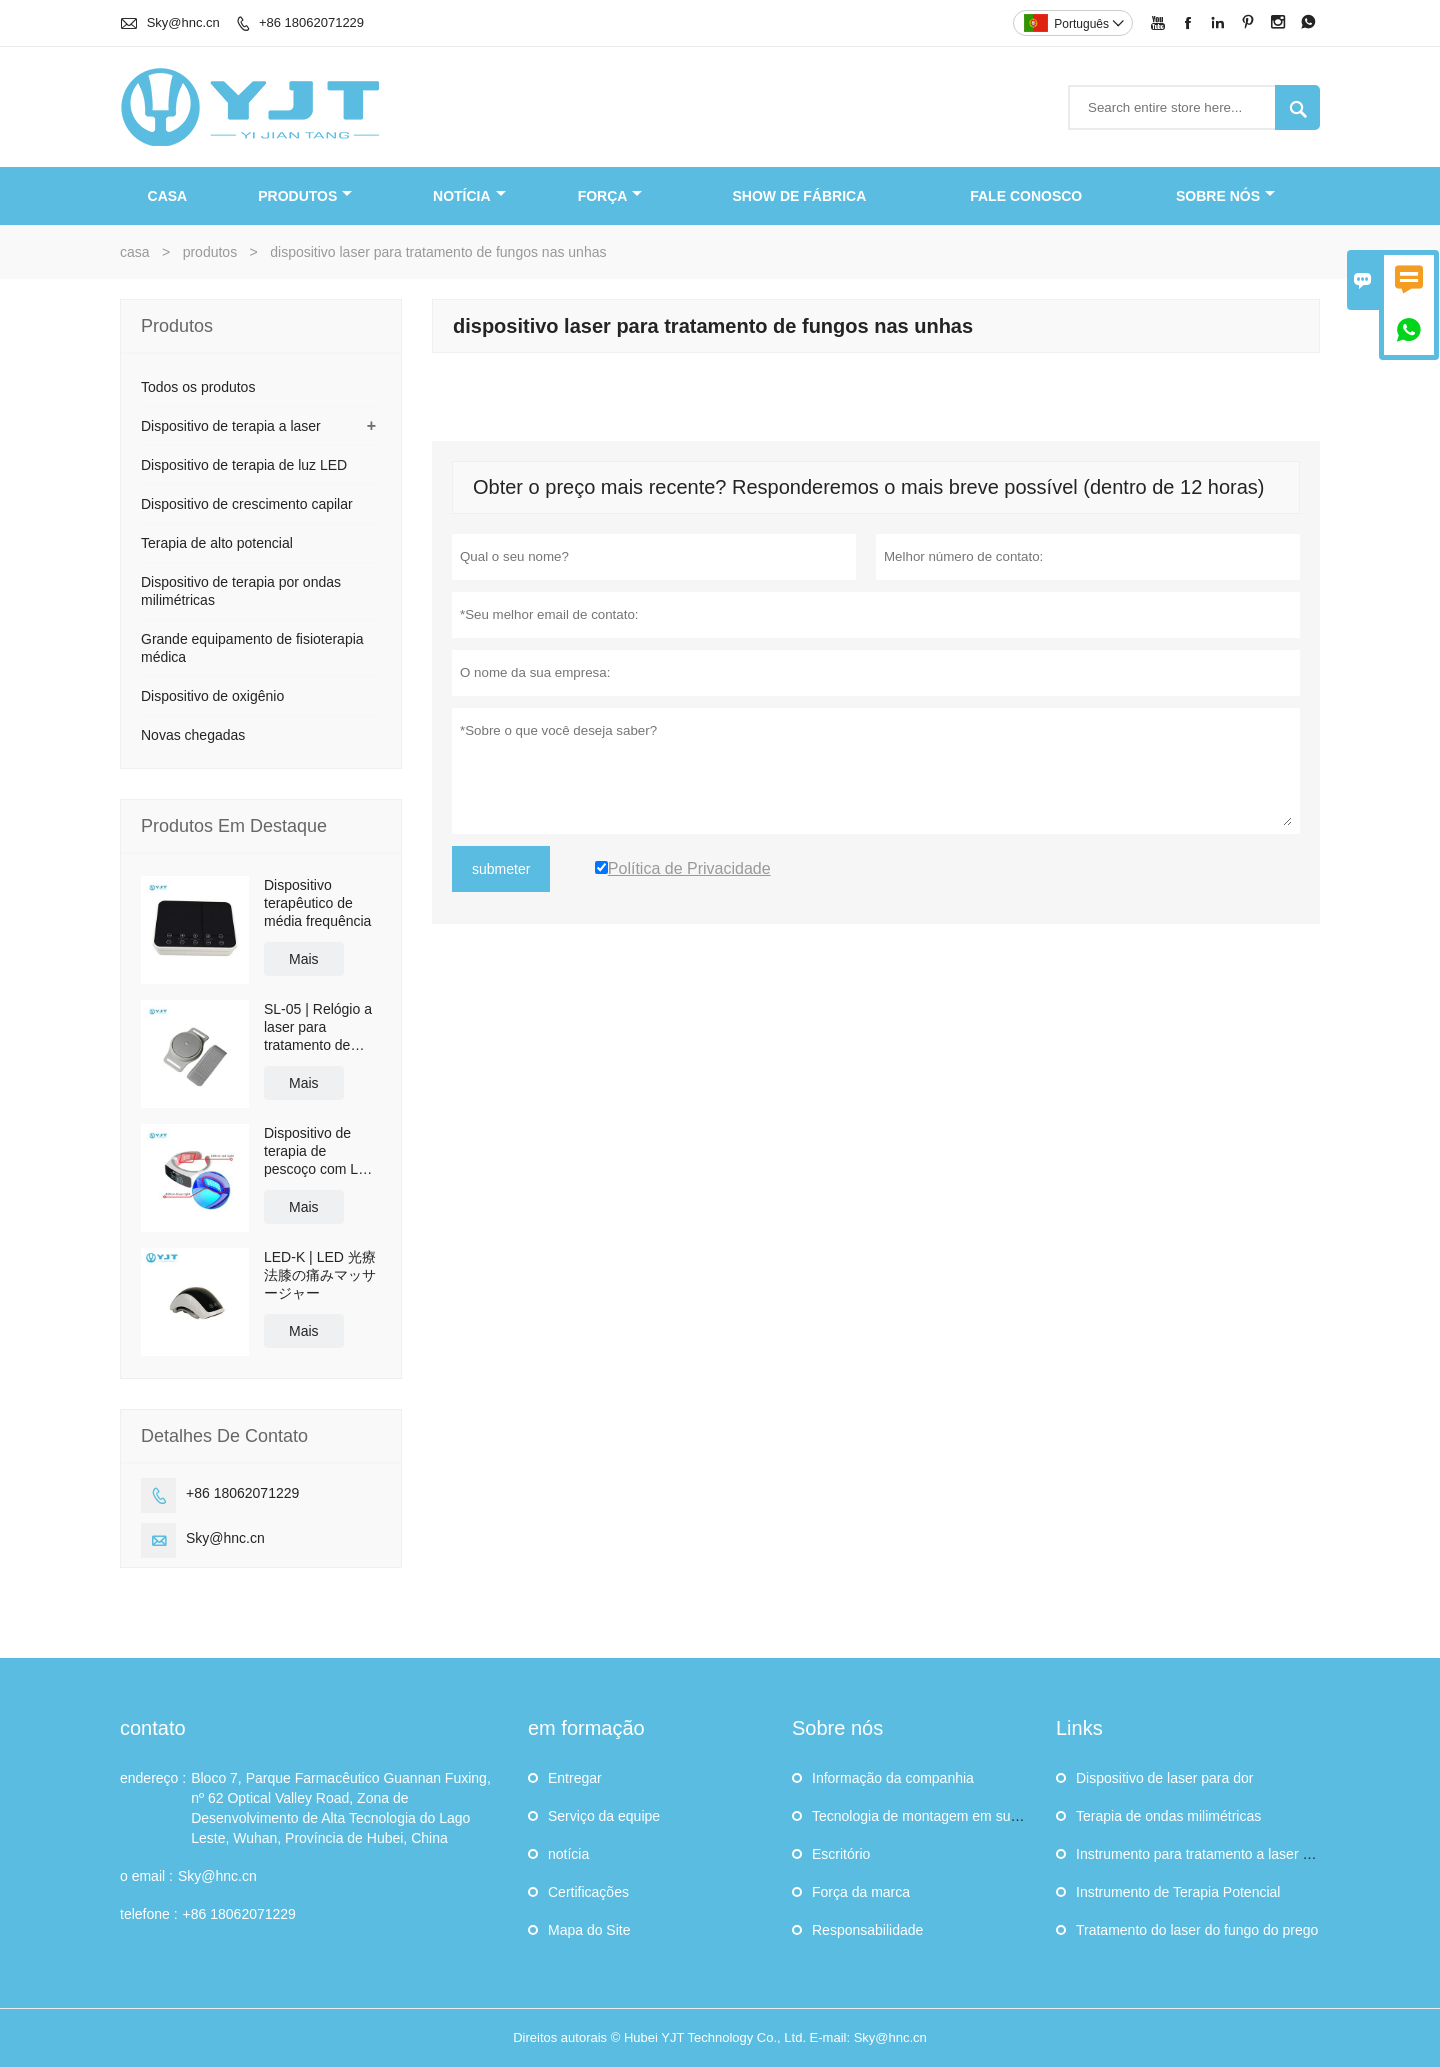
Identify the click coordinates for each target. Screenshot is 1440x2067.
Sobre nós (1225, 196)
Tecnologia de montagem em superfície (934, 1816)
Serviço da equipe (604, 1816)
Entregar (575, 1778)
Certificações (588, 1892)
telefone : (149, 1914)
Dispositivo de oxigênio (212, 696)
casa (168, 196)
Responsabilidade (867, 1930)
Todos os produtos (198, 387)
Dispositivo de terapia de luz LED (244, 465)
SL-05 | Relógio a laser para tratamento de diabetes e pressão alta (318, 1027)
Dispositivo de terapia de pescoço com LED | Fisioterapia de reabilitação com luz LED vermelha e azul (321, 1151)
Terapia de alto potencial (217, 543)
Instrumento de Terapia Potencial (1178, 1892)
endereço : (153, 1778)
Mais (304, 959)
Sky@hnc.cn (183, 22)
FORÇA (610, 196)
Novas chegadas (193, 735)
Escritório (841, 1854)
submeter (501, 869)
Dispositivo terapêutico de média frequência (317, 903)
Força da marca (861, 1892)
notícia (469, 196)
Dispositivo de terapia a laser (231, 426)
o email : (146, 1876)
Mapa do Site (589, 1930)
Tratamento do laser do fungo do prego (1197, 1930)
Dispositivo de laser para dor (1164, 1778)
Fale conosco (1026, 196)
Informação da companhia (893, 1778)
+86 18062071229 (311, 22)
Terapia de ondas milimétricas (1168, 1816)
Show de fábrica (800, 196)
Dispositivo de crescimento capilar (247, 504)
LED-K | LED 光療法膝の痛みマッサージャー (320, 1275)
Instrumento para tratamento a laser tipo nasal (1219, 1854)
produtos (305, 196)
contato (153, 1728)
